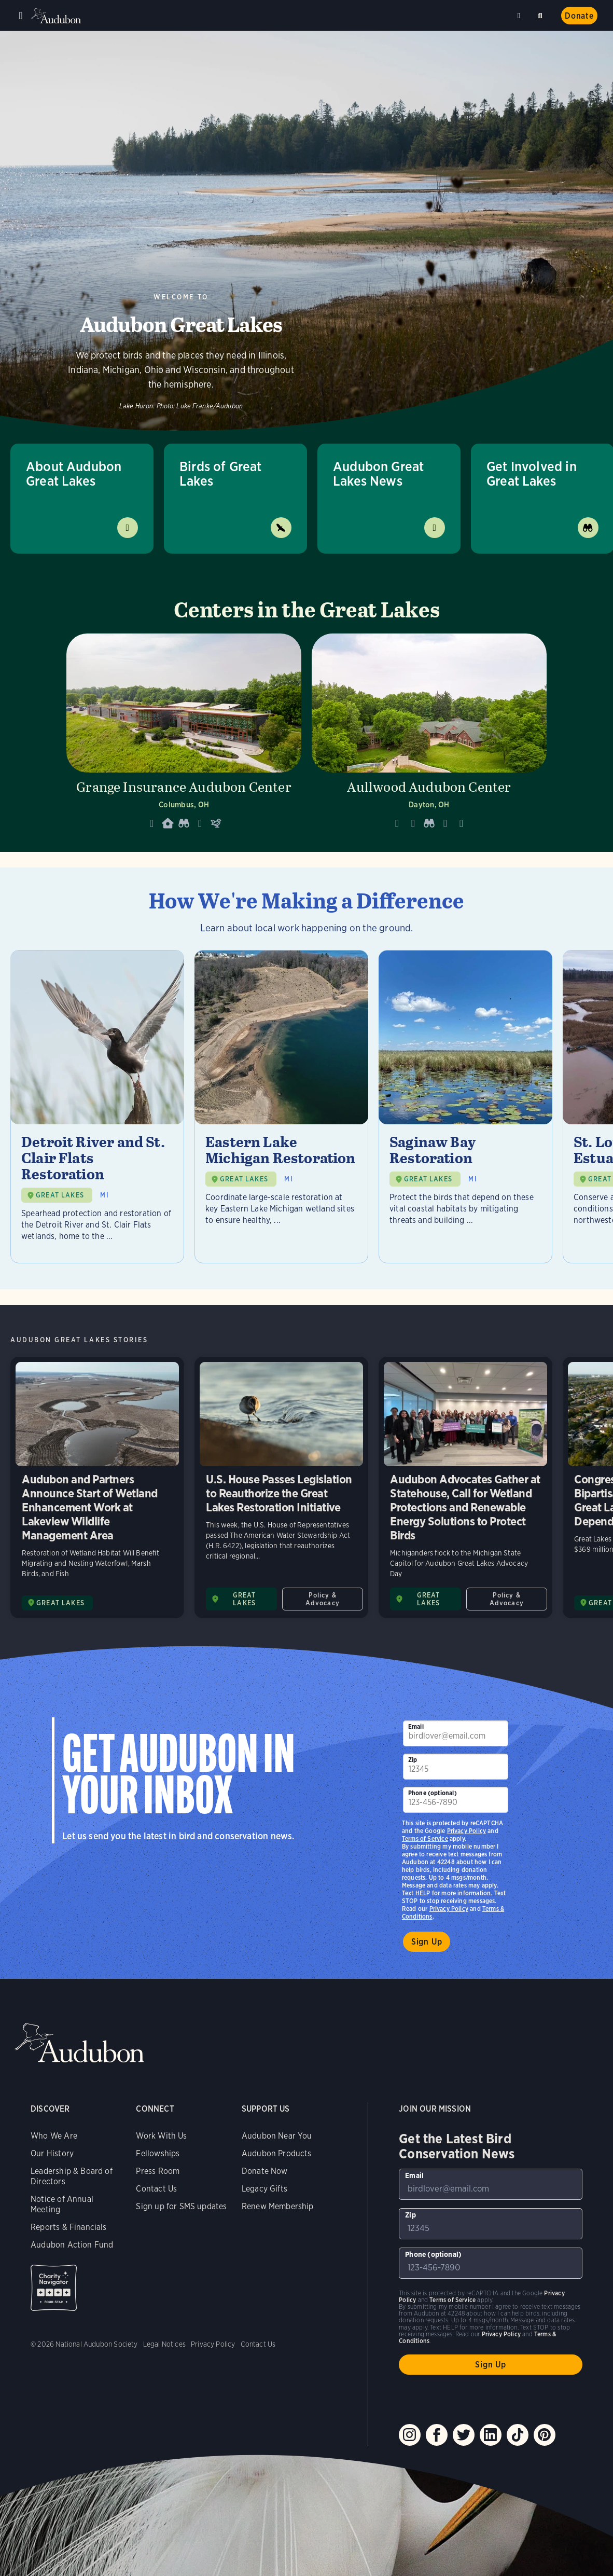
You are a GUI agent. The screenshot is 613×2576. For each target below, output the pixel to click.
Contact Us (156, 2189)
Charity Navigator (54, 2288)
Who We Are (54, 2136)
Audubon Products (277, 2153)
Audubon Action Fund (72, 2245)
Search (542, 13)
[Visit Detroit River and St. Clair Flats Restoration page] (97, 1106)
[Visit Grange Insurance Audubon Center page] (183, 734)
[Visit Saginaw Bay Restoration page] (465, 1106)
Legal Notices (164, 2344)
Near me (520, 15)
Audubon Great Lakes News (378, 473)
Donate (579, 16)
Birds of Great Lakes (220, 473)
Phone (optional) (432, 1793)
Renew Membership (278, 2206)
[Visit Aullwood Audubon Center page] (429, 734)
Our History (52, 2153)
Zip (412, 1760)
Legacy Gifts (264, 2189)
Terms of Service (425, 1838)
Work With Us (161, 2136)
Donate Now (265, 2171)
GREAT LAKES (60, 1195)
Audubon (57, 15)
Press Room (157, 2171)
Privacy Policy (449, 1908)
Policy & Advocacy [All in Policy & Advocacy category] (322, 1599)
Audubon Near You (277, 2136)
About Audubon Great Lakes (73, 473)
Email (416, 1726)
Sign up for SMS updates (181, 2206)
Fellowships (157, 2153)
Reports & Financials (69, 2227)
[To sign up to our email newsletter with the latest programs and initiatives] (455, 1733)
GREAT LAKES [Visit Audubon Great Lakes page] (60, 1603)
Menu (21, 15)
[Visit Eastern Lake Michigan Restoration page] (281, 1106)
